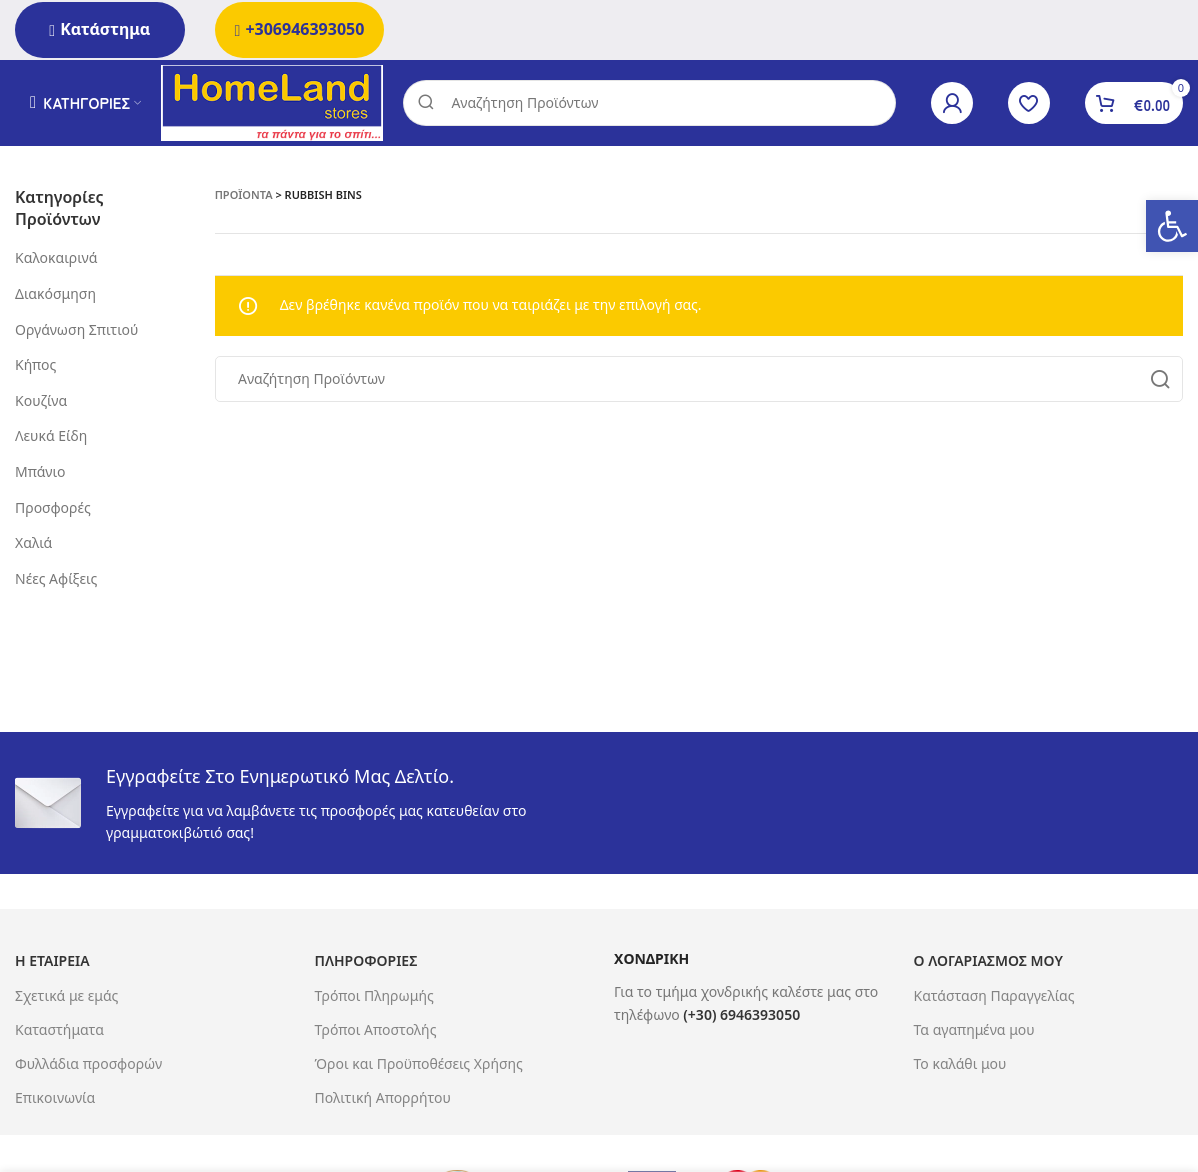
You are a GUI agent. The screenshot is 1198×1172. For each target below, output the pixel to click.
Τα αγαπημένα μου (974, 1033)
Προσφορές (53, 511)
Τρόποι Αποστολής (376, 1033)
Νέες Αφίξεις (56, 582)
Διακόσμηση (55, 297)
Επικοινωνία (55, 1102)
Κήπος (35, 369)
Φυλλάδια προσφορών (88, 1067)
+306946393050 (300, 29)
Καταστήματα (59, 1033)
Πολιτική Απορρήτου (383, 1102)
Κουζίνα (41, 404)
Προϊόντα (244, 198)
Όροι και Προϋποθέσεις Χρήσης (419, 1067)
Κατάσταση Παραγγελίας (994, 999)
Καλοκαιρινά (56, 262)
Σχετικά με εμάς (66, 999)
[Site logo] (278, 103)
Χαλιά (33, 547)
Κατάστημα (99, 29)
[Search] (656, 105)
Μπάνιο (40, 475)
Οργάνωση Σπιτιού (76, 333)
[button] (1172, 226)
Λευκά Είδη (51, 440)
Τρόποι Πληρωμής (374, 999)
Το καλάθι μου (960, 1067)
